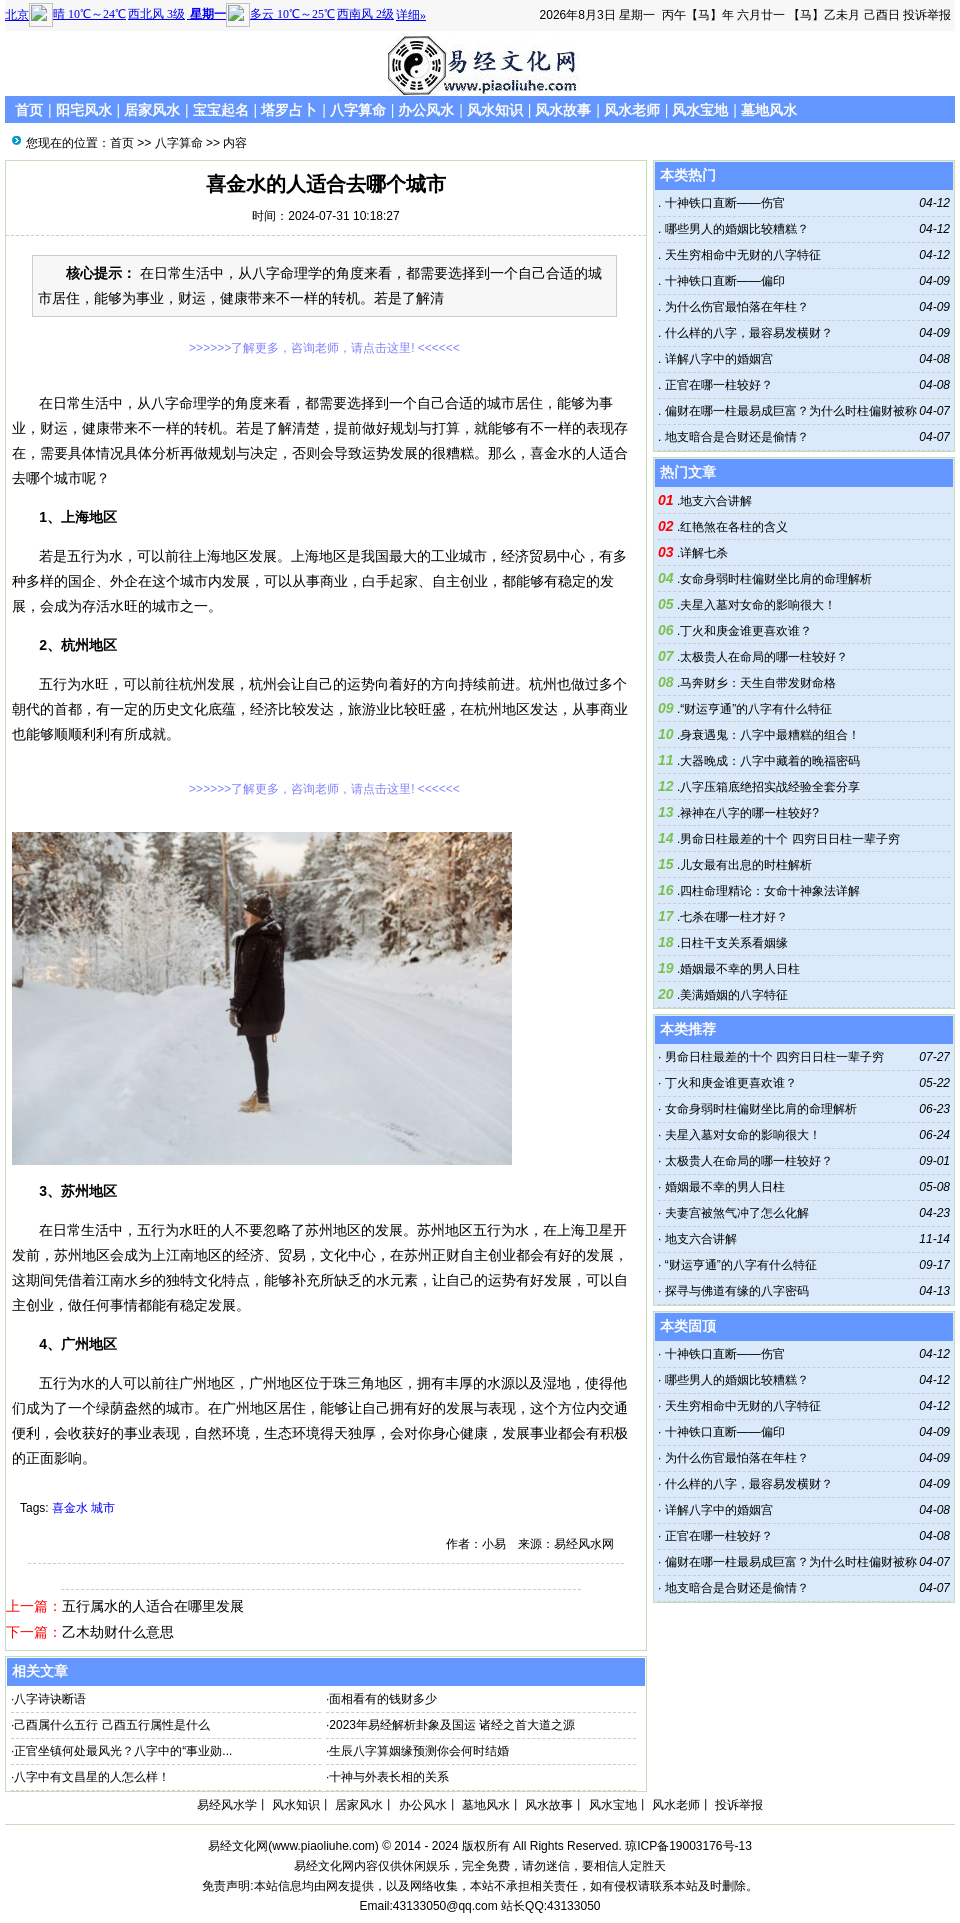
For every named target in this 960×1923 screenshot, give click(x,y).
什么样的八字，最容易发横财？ (746, 333)
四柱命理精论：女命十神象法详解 (770, 891)
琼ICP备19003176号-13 (688, 1846)
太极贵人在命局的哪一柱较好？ (764, 657)
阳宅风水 (84, 110)
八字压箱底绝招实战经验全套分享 (770, 787)
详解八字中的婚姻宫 (716, 359)
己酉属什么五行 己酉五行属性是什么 (111, 1725)
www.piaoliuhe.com (323, 1846)
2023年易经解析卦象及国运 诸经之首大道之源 (452, 1725)
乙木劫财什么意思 (118, 1632)
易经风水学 (227, 1805)
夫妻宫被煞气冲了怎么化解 (737, 1213)
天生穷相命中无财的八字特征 (740, 255)
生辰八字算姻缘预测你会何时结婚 (419, 1751)
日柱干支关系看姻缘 (734, 943)
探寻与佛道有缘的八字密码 (737, 1291)
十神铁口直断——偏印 (722, 281)
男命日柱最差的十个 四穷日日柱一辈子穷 (789, 839)
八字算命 (358, 110)
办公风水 (426, 110)
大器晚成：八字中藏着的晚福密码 (770, 761)
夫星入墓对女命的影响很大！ (758, 605)
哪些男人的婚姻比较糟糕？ (734, 229)
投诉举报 (927, 15)
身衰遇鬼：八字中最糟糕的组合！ (770, 735)
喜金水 (70, 1508)
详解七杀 (704, 553)
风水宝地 (700, 110)
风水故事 (563, 110)
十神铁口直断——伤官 (722, 203)
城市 (103, 1508)
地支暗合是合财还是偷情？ (734, 437)
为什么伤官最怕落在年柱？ (734, 307)
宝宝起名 (221, 110)
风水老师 (632, 110)
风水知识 (495, 110)
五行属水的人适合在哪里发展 (153, 1606)
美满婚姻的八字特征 (734, 995)
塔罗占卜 (289, 110)
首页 (29, 110)
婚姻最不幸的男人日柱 (740, 969)
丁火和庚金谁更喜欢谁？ (746, 631)
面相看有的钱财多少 (383, 1699)
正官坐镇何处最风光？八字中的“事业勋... (123, 1751)
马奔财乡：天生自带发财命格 (758, 683)
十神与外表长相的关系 (389, 1777)
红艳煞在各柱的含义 (734, 527)
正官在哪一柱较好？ (716, 385)
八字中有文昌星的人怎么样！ (92, 1777)
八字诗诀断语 (50, 1699)
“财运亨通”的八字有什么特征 (756, 709)
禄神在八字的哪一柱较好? (749, 813)
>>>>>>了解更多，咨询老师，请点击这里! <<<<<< (324, 348)
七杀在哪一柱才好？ (734, 917)
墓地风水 (769, 110)
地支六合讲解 (716, 501)
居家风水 (152, 110)
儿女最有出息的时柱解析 (746, 865)
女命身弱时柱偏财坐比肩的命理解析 (776, 579)
